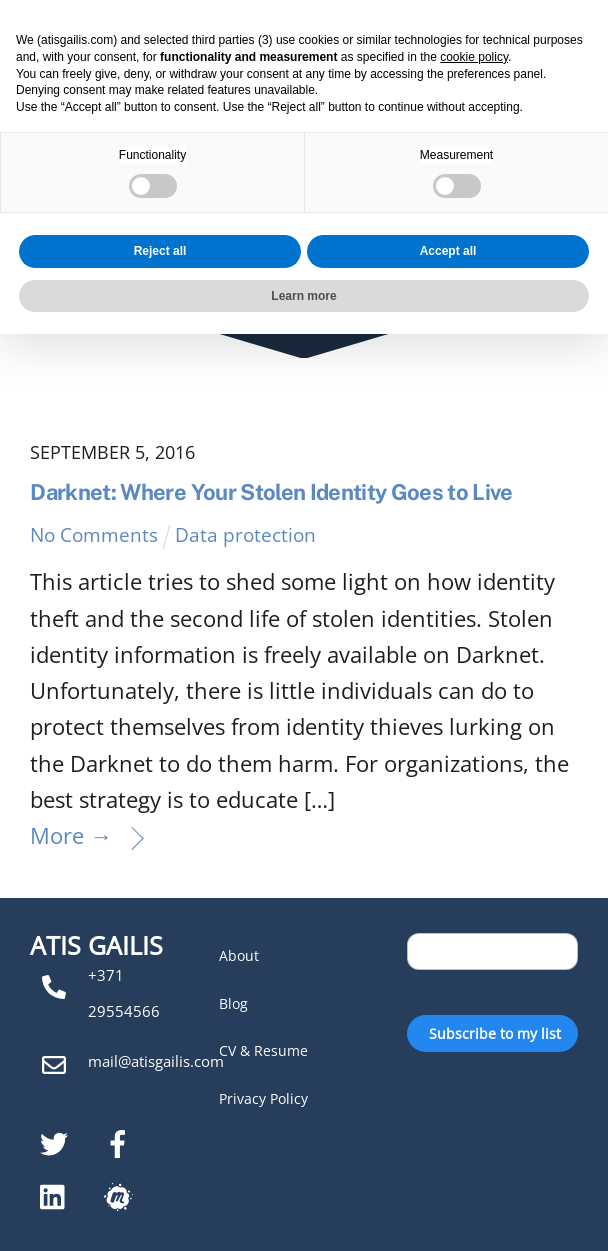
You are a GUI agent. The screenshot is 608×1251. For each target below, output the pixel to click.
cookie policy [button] (474, 973)
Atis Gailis (111, 39)
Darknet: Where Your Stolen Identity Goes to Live (271, 492)
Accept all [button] (448, 1167)
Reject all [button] (160, 1167)
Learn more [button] (303, 1212)
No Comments (94, 534)
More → (71, 835)
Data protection (245, 534)
